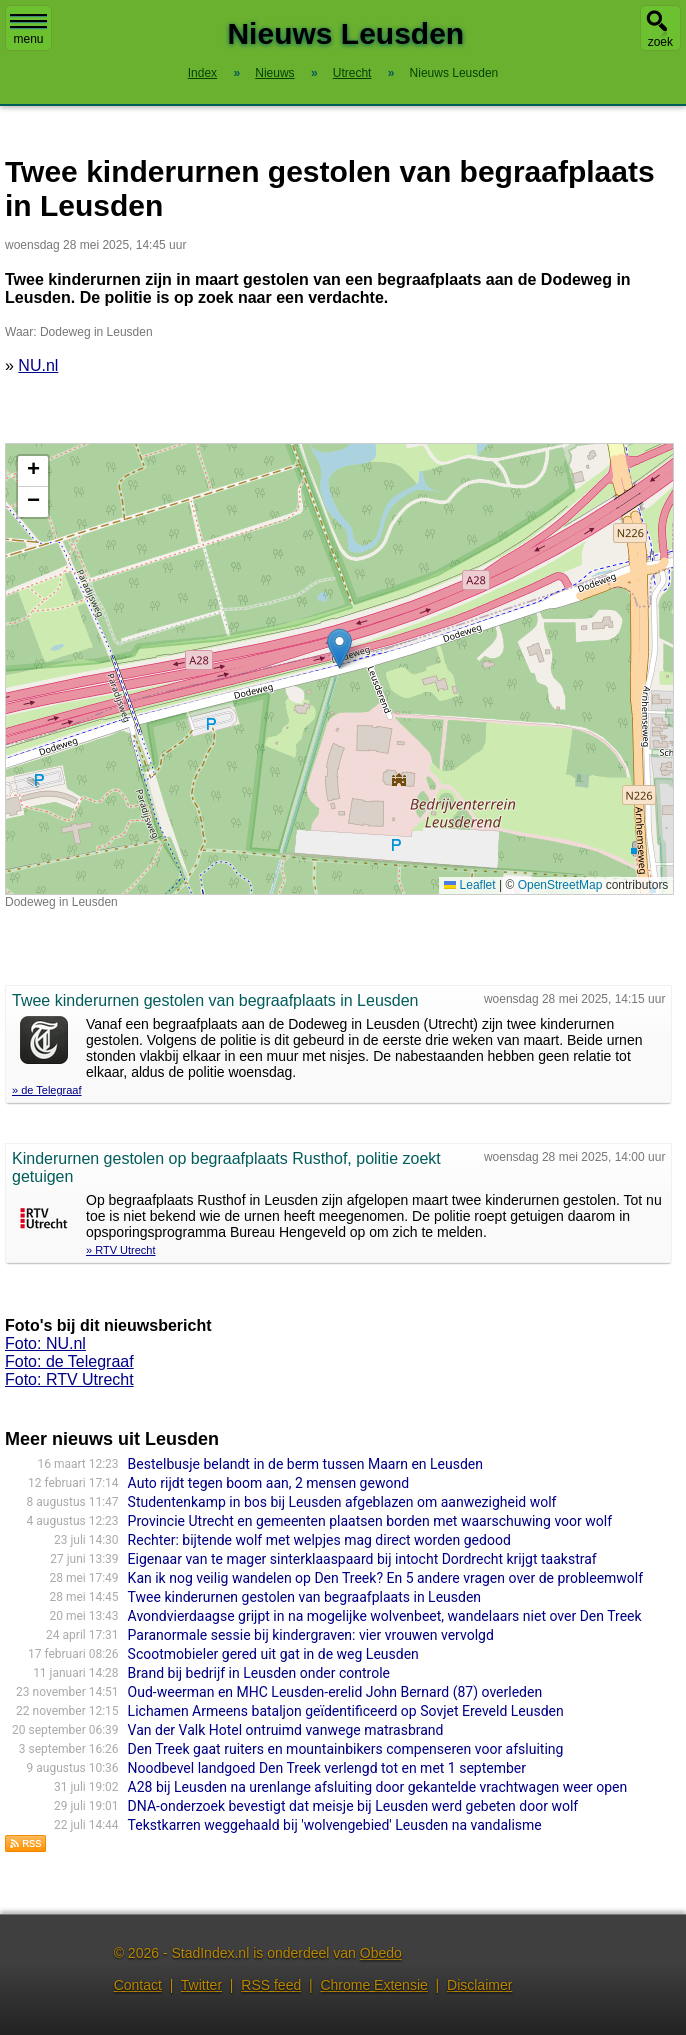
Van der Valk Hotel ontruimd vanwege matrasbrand (286, 1730)
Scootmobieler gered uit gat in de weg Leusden (273, 1654)
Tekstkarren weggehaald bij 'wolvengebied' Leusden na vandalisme (335, 1825)
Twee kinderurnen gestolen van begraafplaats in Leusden (304, 1597)
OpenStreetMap (560, 885)
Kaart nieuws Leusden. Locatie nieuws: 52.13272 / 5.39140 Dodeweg (337, 669)
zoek (660, 42)
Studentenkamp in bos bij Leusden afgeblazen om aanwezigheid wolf (342, 1502)
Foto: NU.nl (45, 1343)
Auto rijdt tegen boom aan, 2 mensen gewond (268, 1483)
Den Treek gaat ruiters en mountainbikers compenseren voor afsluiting (346, 1749)
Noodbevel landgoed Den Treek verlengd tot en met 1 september (327, 1768)
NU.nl (38, 365)
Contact (138, 1985)
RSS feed (271, 1985)
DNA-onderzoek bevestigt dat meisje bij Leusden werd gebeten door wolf (353, 1806)
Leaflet (469, 885)
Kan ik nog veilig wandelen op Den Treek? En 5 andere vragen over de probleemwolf (386, 1578)
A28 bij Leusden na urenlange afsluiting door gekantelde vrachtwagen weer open (378, 1787)
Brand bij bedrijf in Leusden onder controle (259, 1673)
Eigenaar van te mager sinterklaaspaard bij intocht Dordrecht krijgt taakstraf (362, 1559)
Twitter (201, 1985)
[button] (339, 648)
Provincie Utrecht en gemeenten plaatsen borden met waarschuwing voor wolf (370, 1521)
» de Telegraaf (47, 1090)
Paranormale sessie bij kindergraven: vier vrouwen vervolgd (311, 1635)
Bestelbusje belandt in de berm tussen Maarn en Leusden (305, 1464)
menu (28, 30)
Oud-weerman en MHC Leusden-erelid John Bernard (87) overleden (335, 1692)
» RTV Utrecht (121, 1250)
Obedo (381, 1953)
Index (202, 73)
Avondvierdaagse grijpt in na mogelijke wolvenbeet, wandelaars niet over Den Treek (385, 1616)
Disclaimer (479, 1985)
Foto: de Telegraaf (69, 1361)
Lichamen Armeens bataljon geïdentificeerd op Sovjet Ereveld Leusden (346, 1711)
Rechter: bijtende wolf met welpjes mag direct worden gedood (319, 1540)
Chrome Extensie (373, 1985)
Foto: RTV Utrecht (69, 1379)
